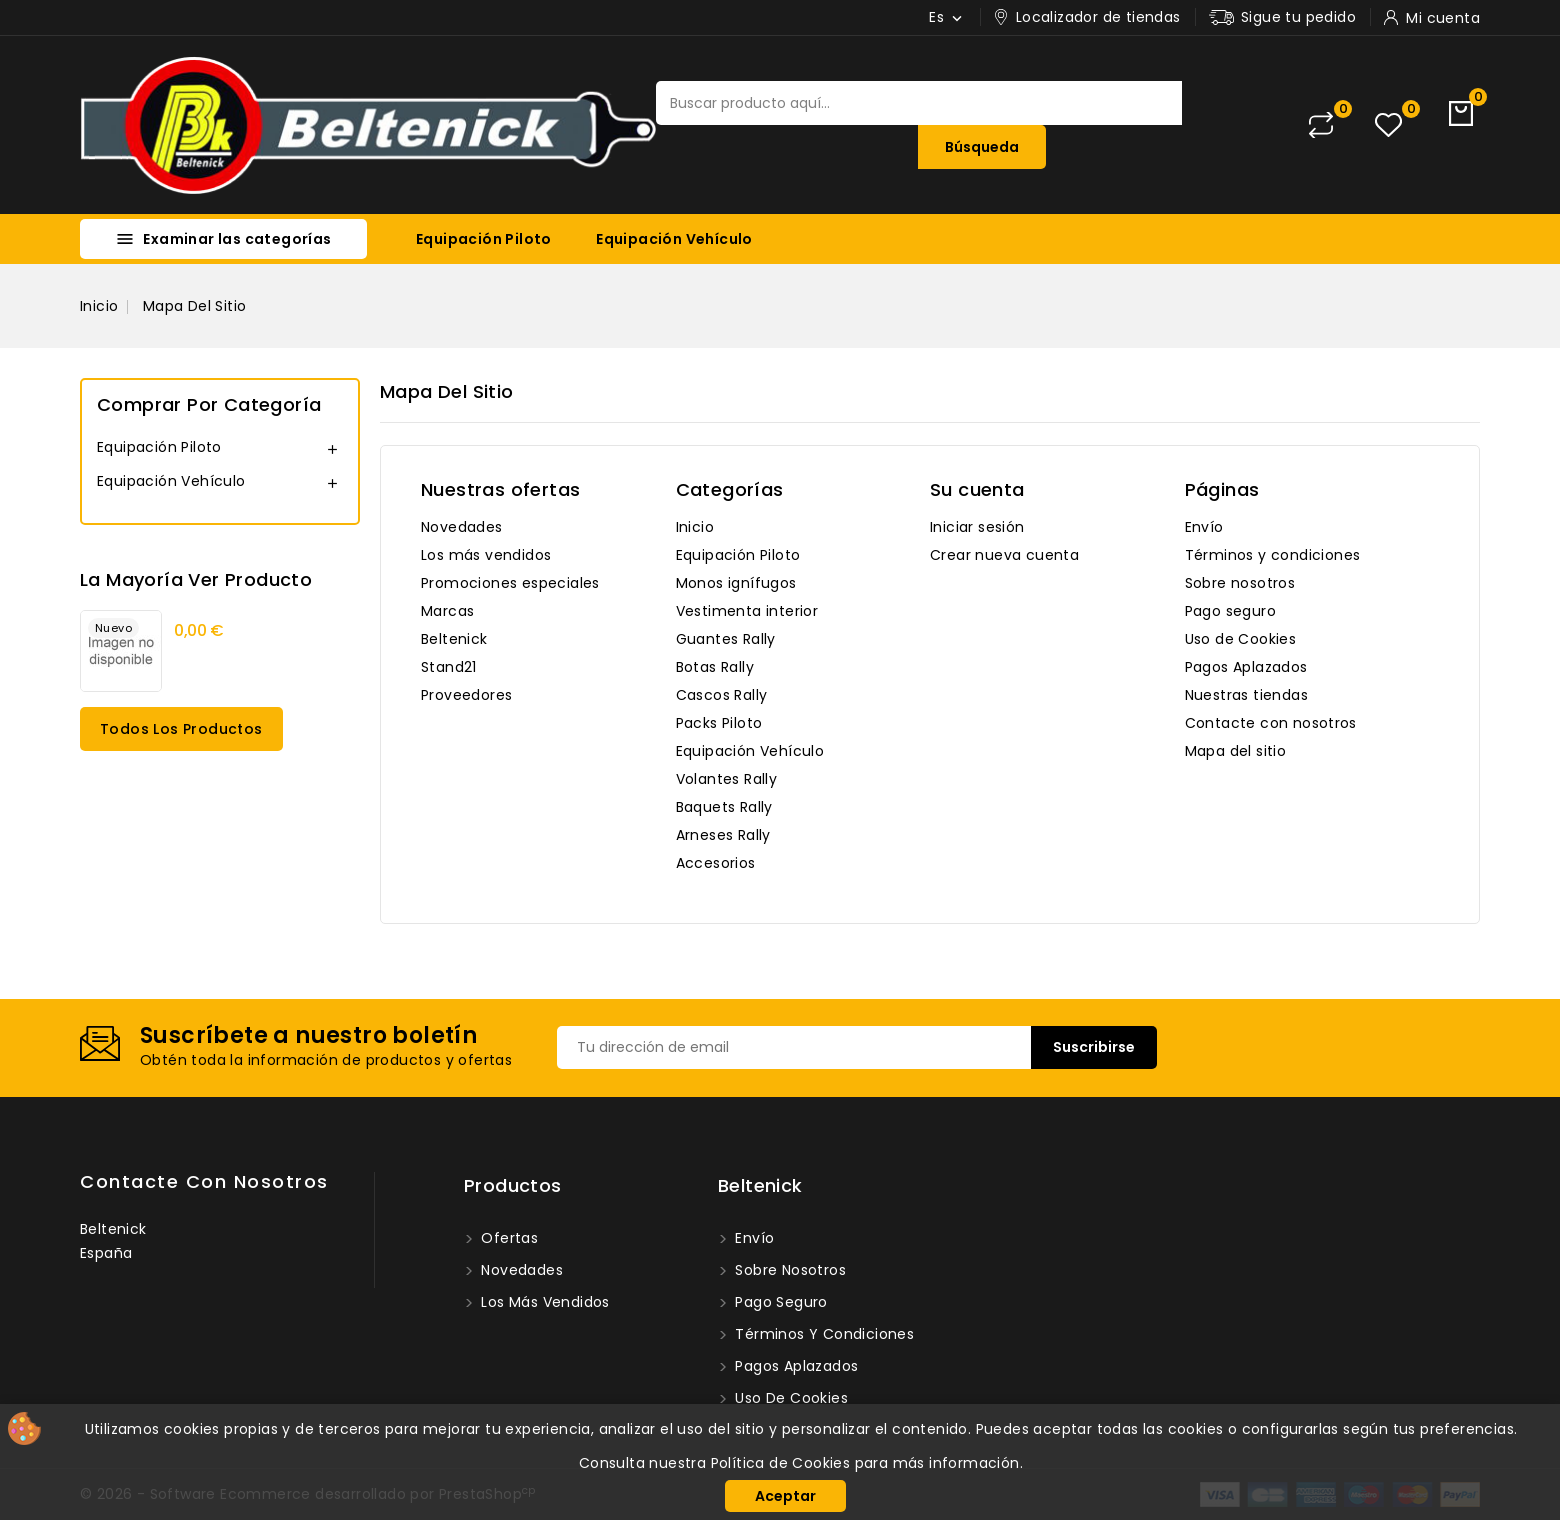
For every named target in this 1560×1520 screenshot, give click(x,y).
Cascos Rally (722, 695)
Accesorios (716, 863)
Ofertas (507, 1238)
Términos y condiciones (1273, 555)
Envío (1204, 527)
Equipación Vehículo (674, 239)
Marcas (447, 611)
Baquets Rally (724, 807)
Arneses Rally (723, 835)
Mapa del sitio (1236, 751)
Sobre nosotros (1240, 583)
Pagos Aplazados (1246, 667)
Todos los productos (181, 729)
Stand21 (449, 667)
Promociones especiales (510, 583)
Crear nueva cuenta (1004, 555)
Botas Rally (715, 667)
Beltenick (454, 639)
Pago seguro (1230, 611)
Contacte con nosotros (1271, 723)
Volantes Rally (727, 779)
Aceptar (785, 1496)
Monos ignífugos (736, 583)
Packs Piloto (719, 723)
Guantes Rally (726, 639)
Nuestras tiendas (1246, 695)
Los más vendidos (486, 555)
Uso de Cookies (1241, 639)
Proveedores (466, 695)
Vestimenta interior (747, 611)
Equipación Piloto (484, 239)
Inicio (695, 527)
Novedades (462, 527)
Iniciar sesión (977, 527)
